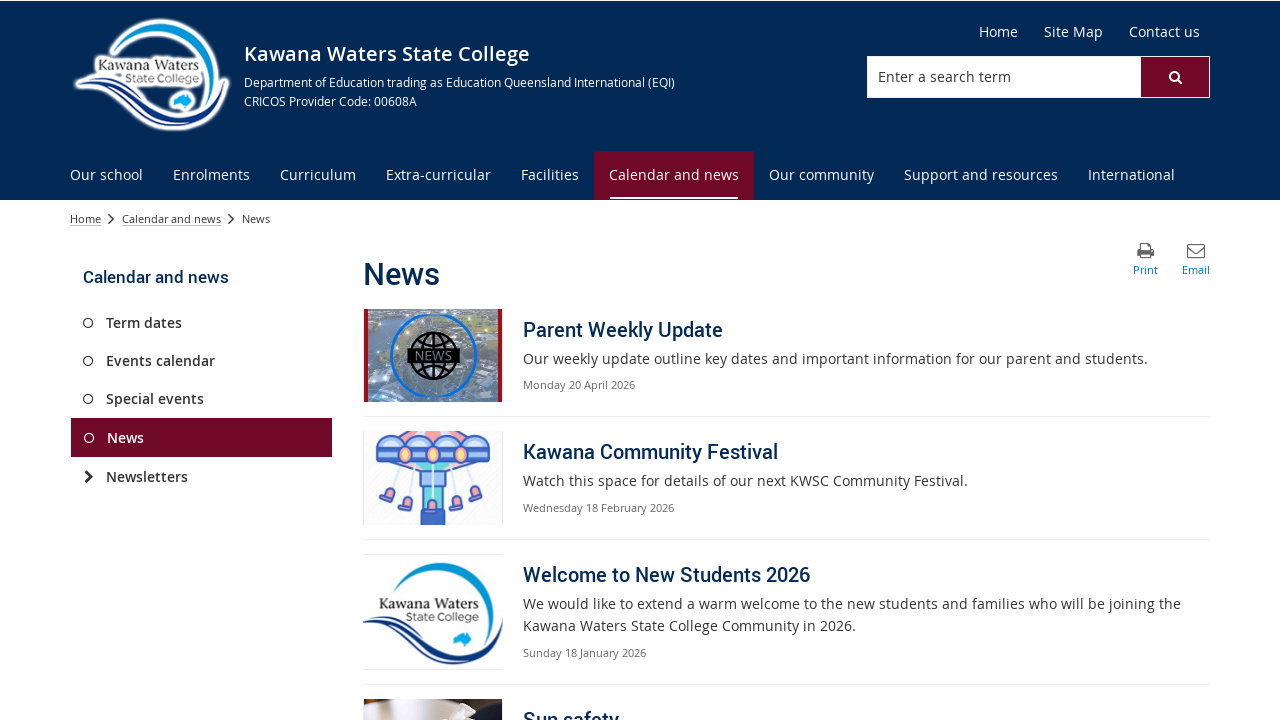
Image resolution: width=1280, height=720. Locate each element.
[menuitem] (106, 175)
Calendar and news (171, 218)
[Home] (998, 32)
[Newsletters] (88, 477)
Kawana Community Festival (650, 451)
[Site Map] (1073, 32)
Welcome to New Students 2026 (666, 574)
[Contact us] (1164, 32)
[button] (1175, 77)
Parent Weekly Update (623, 329)
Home (85, 218)
